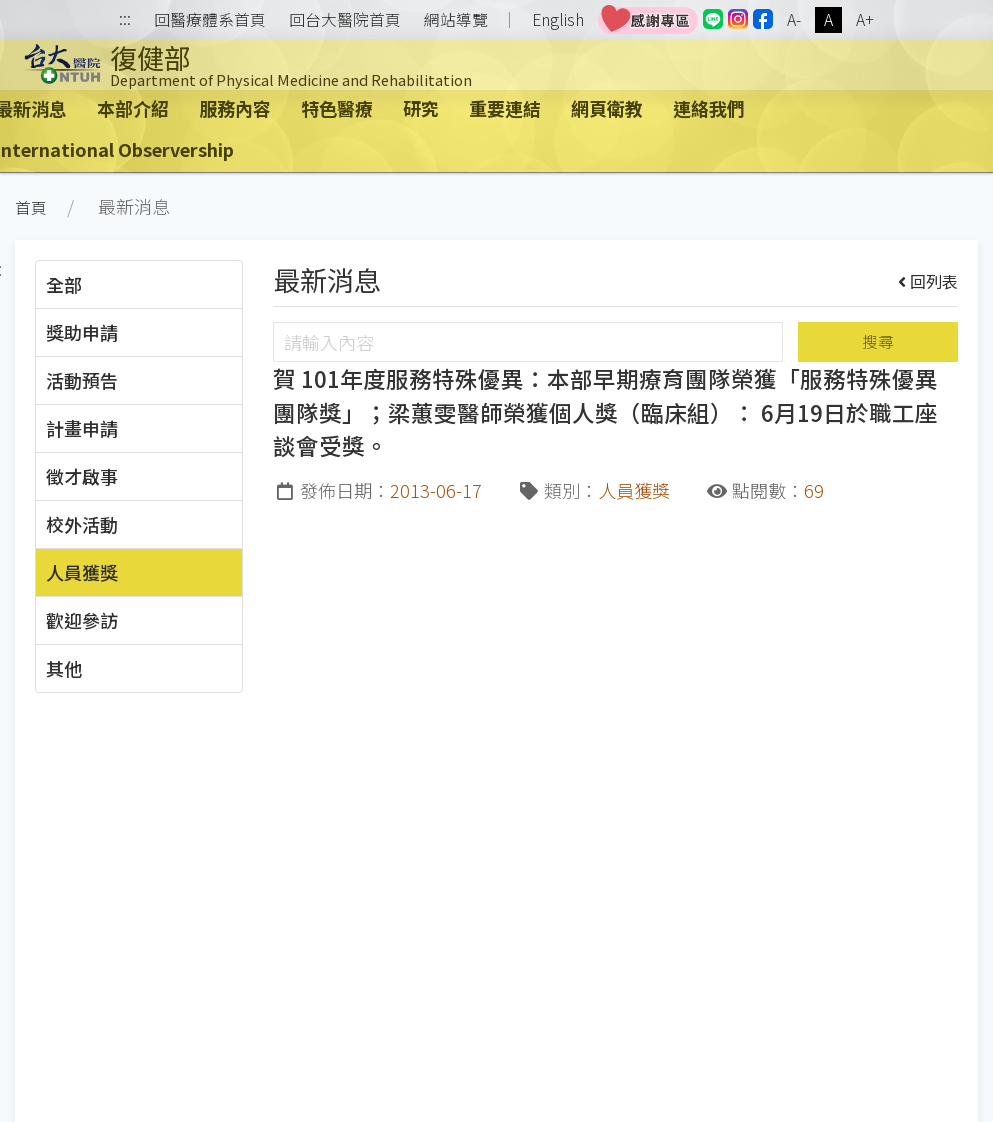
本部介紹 (133, 108)
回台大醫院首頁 (345, 20)
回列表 (928, 281)
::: (125, 20)
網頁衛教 (607, 108)
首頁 (31, 207)
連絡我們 (709, 108)
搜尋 (878, 341)
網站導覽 (456, 20)
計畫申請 (82, 428)
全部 (64, 284)
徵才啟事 (82, 476)
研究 (421, 108)
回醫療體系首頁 (210, 20)
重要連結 (505, 108)
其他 (64, 668)
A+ (865, 19)
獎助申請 (82, 332)
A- (794, 19)
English (558, 19)
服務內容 (235, 108)
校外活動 (82, 524)
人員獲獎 (82, 572)
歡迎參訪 (82, 620)
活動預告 (82, 380)
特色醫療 (337, 108)
